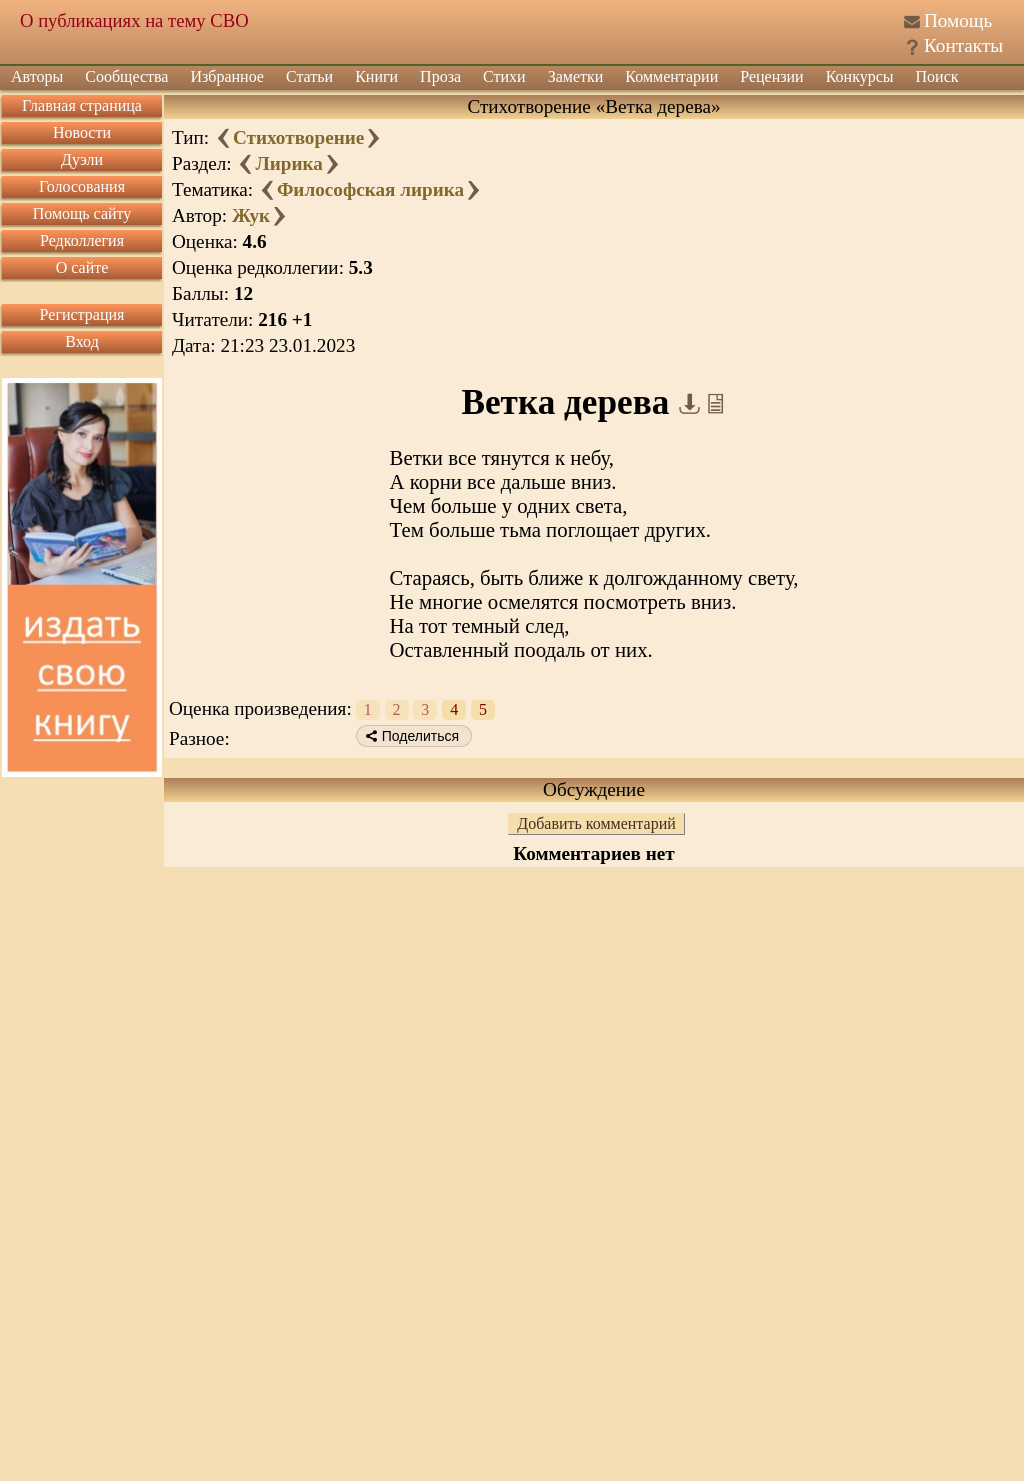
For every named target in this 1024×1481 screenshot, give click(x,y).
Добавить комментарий (596, 823)
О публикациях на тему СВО (134, 20)
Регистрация (82, 314)
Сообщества (126, 76)
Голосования (82, 186)
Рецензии (771, 76)
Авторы (37, 76)
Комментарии (671, 76)
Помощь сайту (82, 213)
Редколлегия (82, 240)
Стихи (504, 76)
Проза (440, 76)
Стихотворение (298, 137)
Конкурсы (860, 76)
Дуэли (82, 159)
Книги (376, 76)
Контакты (963, 45)
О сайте (82, 267)
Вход (82, 341)
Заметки (576, 76)
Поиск (937, 76)
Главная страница (82, 105)
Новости (82, 132)
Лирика (288, 163)
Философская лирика (370, 189)
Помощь (958, 20)
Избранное (227, 76)
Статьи (309, 76)
